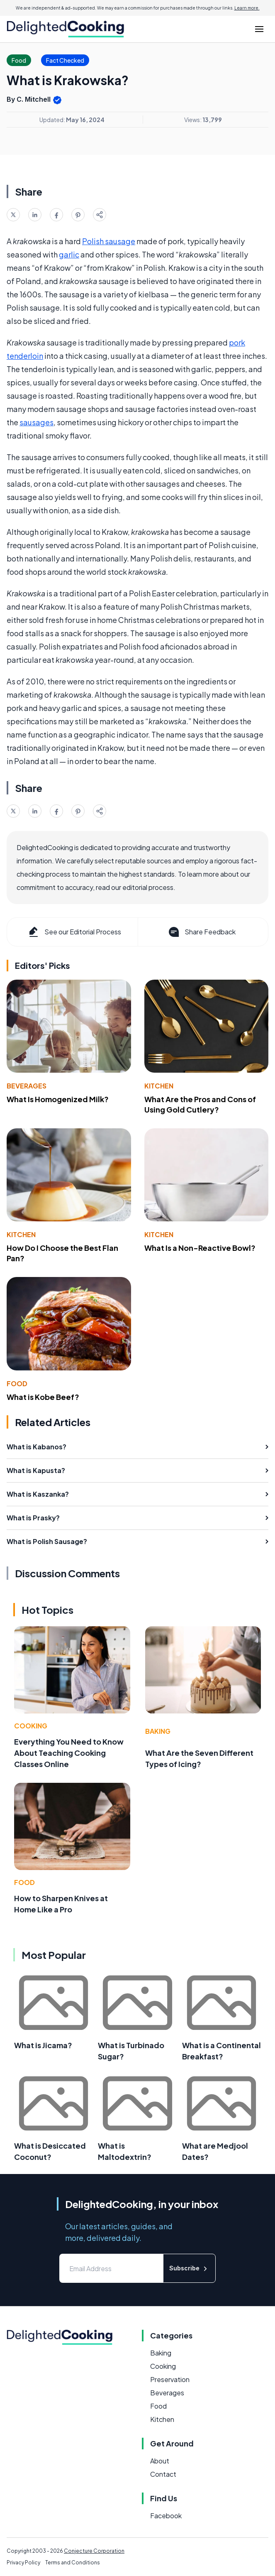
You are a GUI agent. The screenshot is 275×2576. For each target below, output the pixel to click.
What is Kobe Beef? (43, 1397)
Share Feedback (201, 932)
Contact (163, 2474)
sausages (36, 422)
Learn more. (247, 7)
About (159, 2460)
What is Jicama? (43, 2045)
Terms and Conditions (72, 2562)
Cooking (30, 1725)
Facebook (166, 2515)
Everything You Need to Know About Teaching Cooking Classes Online (69, 1753)
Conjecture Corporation (94, 2551)
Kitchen (158, 1085)
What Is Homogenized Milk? (58, 1099)
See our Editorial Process (74, 932)
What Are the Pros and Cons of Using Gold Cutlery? (200, 1104)
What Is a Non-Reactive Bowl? (200, 1247)
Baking (157, 1731)
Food (17, 1383)
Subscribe (189, 2268)
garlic (69, 254)
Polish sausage (108, 241)
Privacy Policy (23, 2562)
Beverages (26, 1085)
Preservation (170, 2379)
